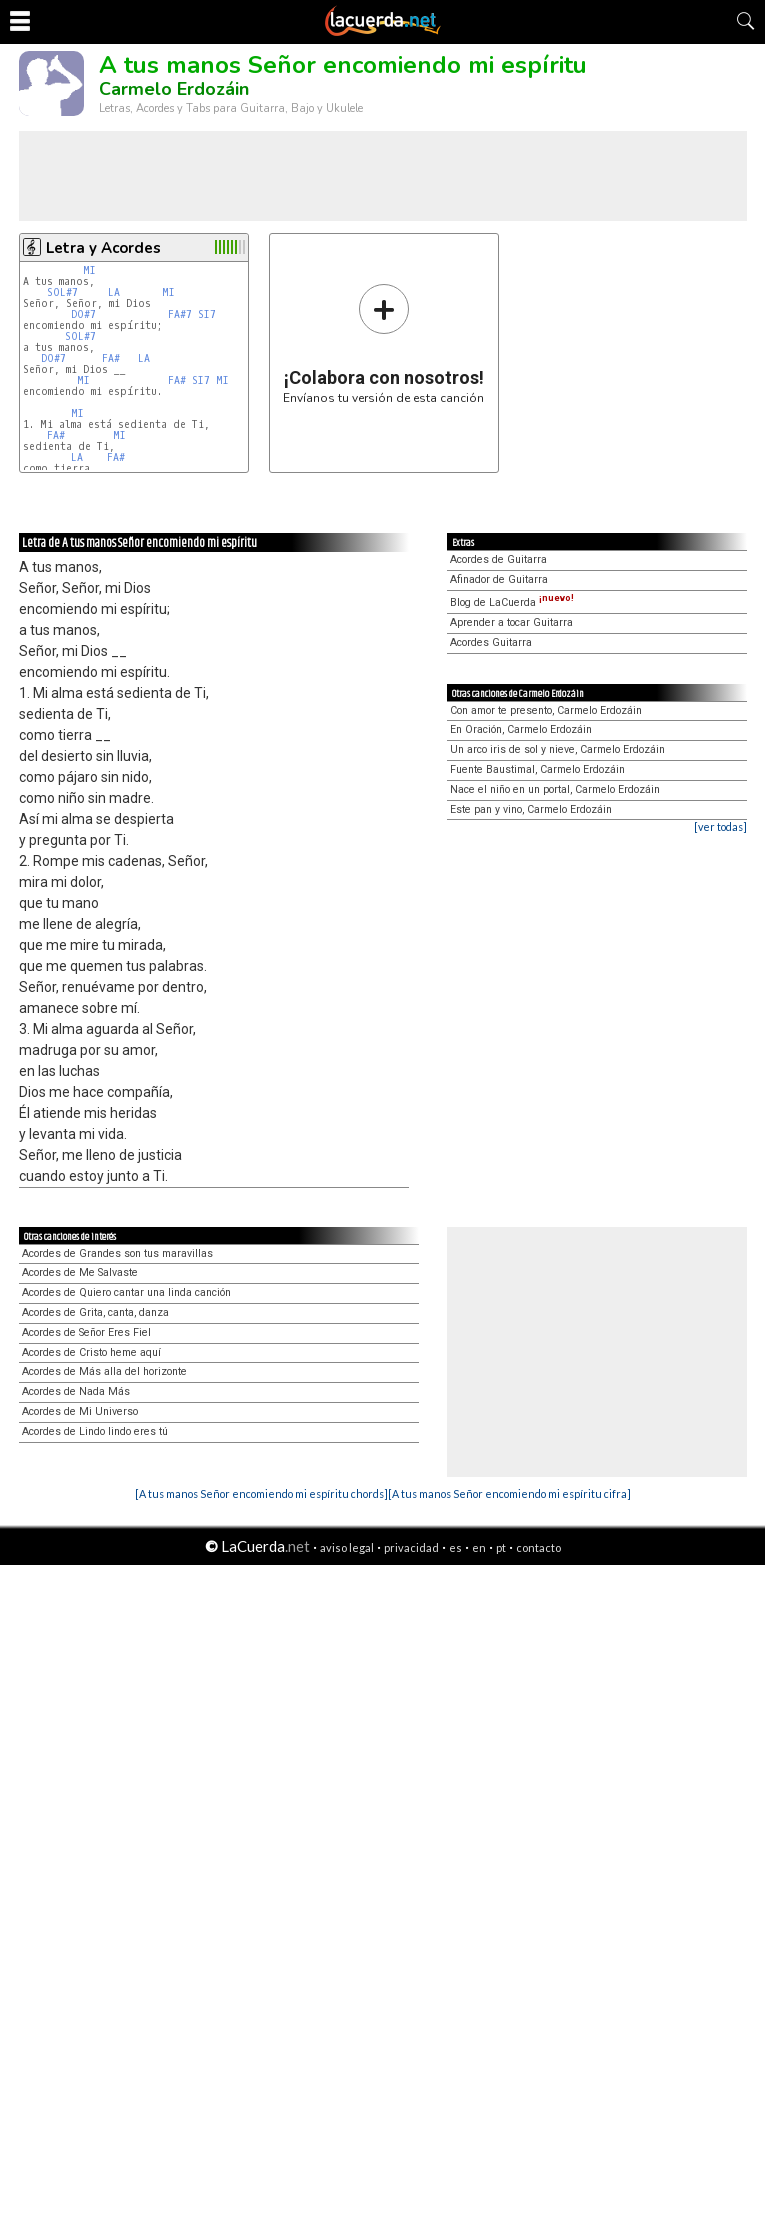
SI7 (207, 314)
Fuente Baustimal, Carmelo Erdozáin (537, 769)
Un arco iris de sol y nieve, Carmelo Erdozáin (557, 749)
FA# (111, 358)
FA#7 (180, 314)
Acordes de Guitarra (498, 559)
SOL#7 (62, 292)
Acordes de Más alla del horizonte (104, 1371)
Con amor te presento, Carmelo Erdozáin (546, 710)
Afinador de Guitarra (499, 579)
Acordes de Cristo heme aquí (91, 1352)
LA (114, 292)
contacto (538, 1547)
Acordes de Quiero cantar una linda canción (126, 1292)
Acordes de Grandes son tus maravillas (117, 1253)
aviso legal (347, 1547)
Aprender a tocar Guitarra (511, 622)
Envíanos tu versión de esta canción (383, 343)
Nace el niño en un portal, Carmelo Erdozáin (555, 789)
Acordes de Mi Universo (80, 1411)
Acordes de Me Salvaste (80, 1272)
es (455, 1547)
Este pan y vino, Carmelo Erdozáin (531, 809)
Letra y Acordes (103, 248)
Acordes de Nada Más (76, 1391)
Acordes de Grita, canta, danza (95, 1312)
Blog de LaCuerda (512, 602)
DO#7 (83, 314)
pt (501, 1547)
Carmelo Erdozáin (174, 89)
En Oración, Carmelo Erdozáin (521, 729)
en (479, 1547)
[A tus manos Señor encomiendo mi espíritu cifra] (509, 1493)
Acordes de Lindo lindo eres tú (95, 1431)
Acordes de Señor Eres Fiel (86, 1332)
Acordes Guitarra (491, 642)
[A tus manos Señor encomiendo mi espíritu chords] (261, 1493)
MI (89, 270)
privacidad (411, 1547)
